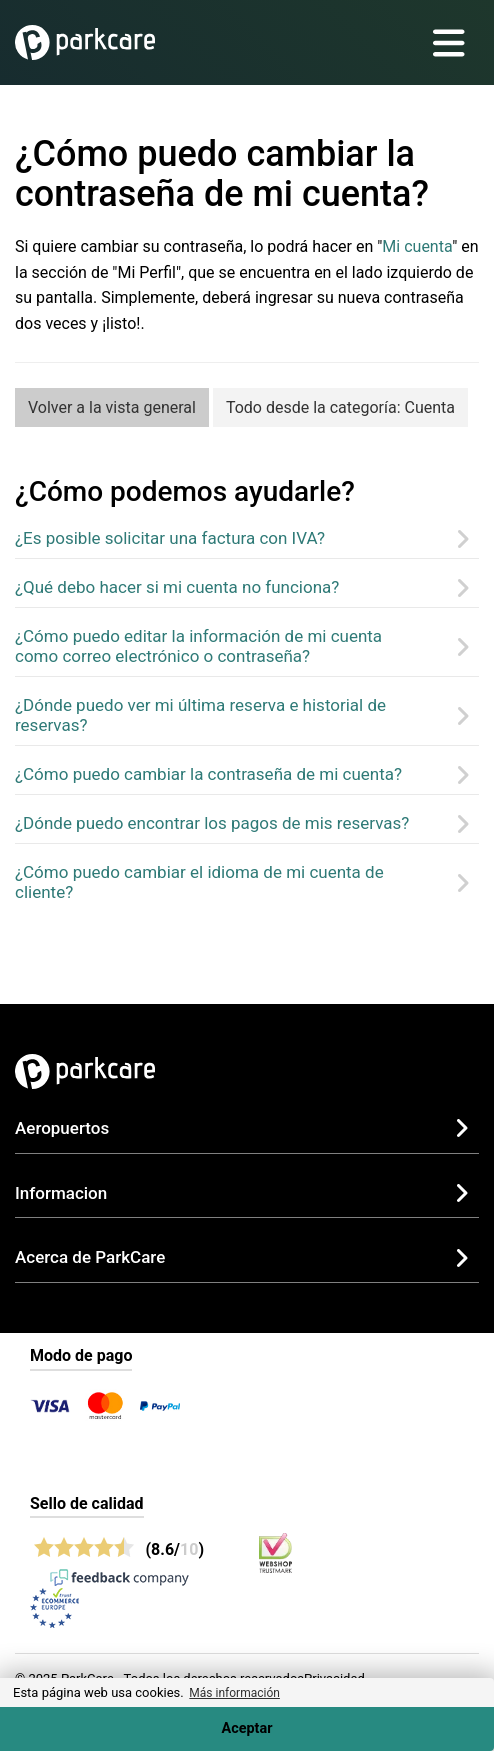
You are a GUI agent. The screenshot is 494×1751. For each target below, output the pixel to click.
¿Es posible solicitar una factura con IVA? (170, 538)
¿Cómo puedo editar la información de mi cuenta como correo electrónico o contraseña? (198, 646)
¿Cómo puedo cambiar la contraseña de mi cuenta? (208, 774)
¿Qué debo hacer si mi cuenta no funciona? (177, 587)
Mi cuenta (417, 246)
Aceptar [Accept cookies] (247, 1728)
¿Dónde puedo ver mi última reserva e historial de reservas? (200, 715)
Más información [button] (234, 1693)
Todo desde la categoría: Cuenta (340, 407)
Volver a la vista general (112, 407)
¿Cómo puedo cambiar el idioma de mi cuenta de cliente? (199, 882)
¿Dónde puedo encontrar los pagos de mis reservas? (212, 823)
